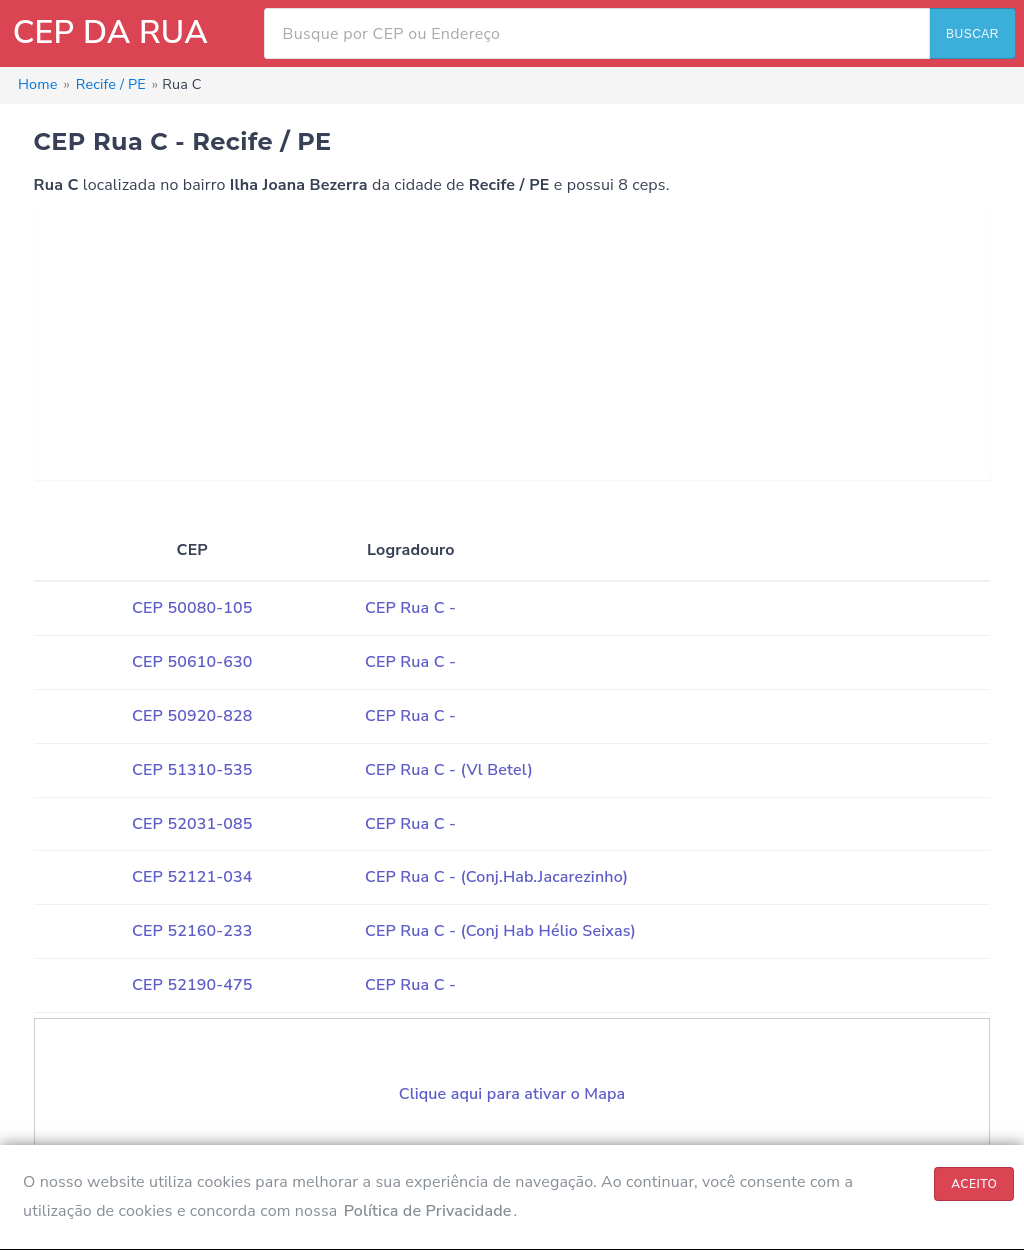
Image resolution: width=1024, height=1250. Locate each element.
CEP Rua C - (410, 608)
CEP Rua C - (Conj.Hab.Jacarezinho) (496, 877)
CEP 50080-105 (192, 608)
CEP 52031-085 (192, 824)
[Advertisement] (512, 340)
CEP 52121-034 (192, 877)
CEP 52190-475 (192, 985)
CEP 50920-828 (192, 716)
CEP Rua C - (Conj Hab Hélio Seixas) (500, 931)
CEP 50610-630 (192, 662)
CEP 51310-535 (192, 770)
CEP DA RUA (110, 32)
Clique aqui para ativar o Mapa (512, 1094)
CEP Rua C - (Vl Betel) (449, 770)
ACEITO (974, 1184)
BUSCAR (972, 34)
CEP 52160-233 (192, 931)
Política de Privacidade (428, 1211)
